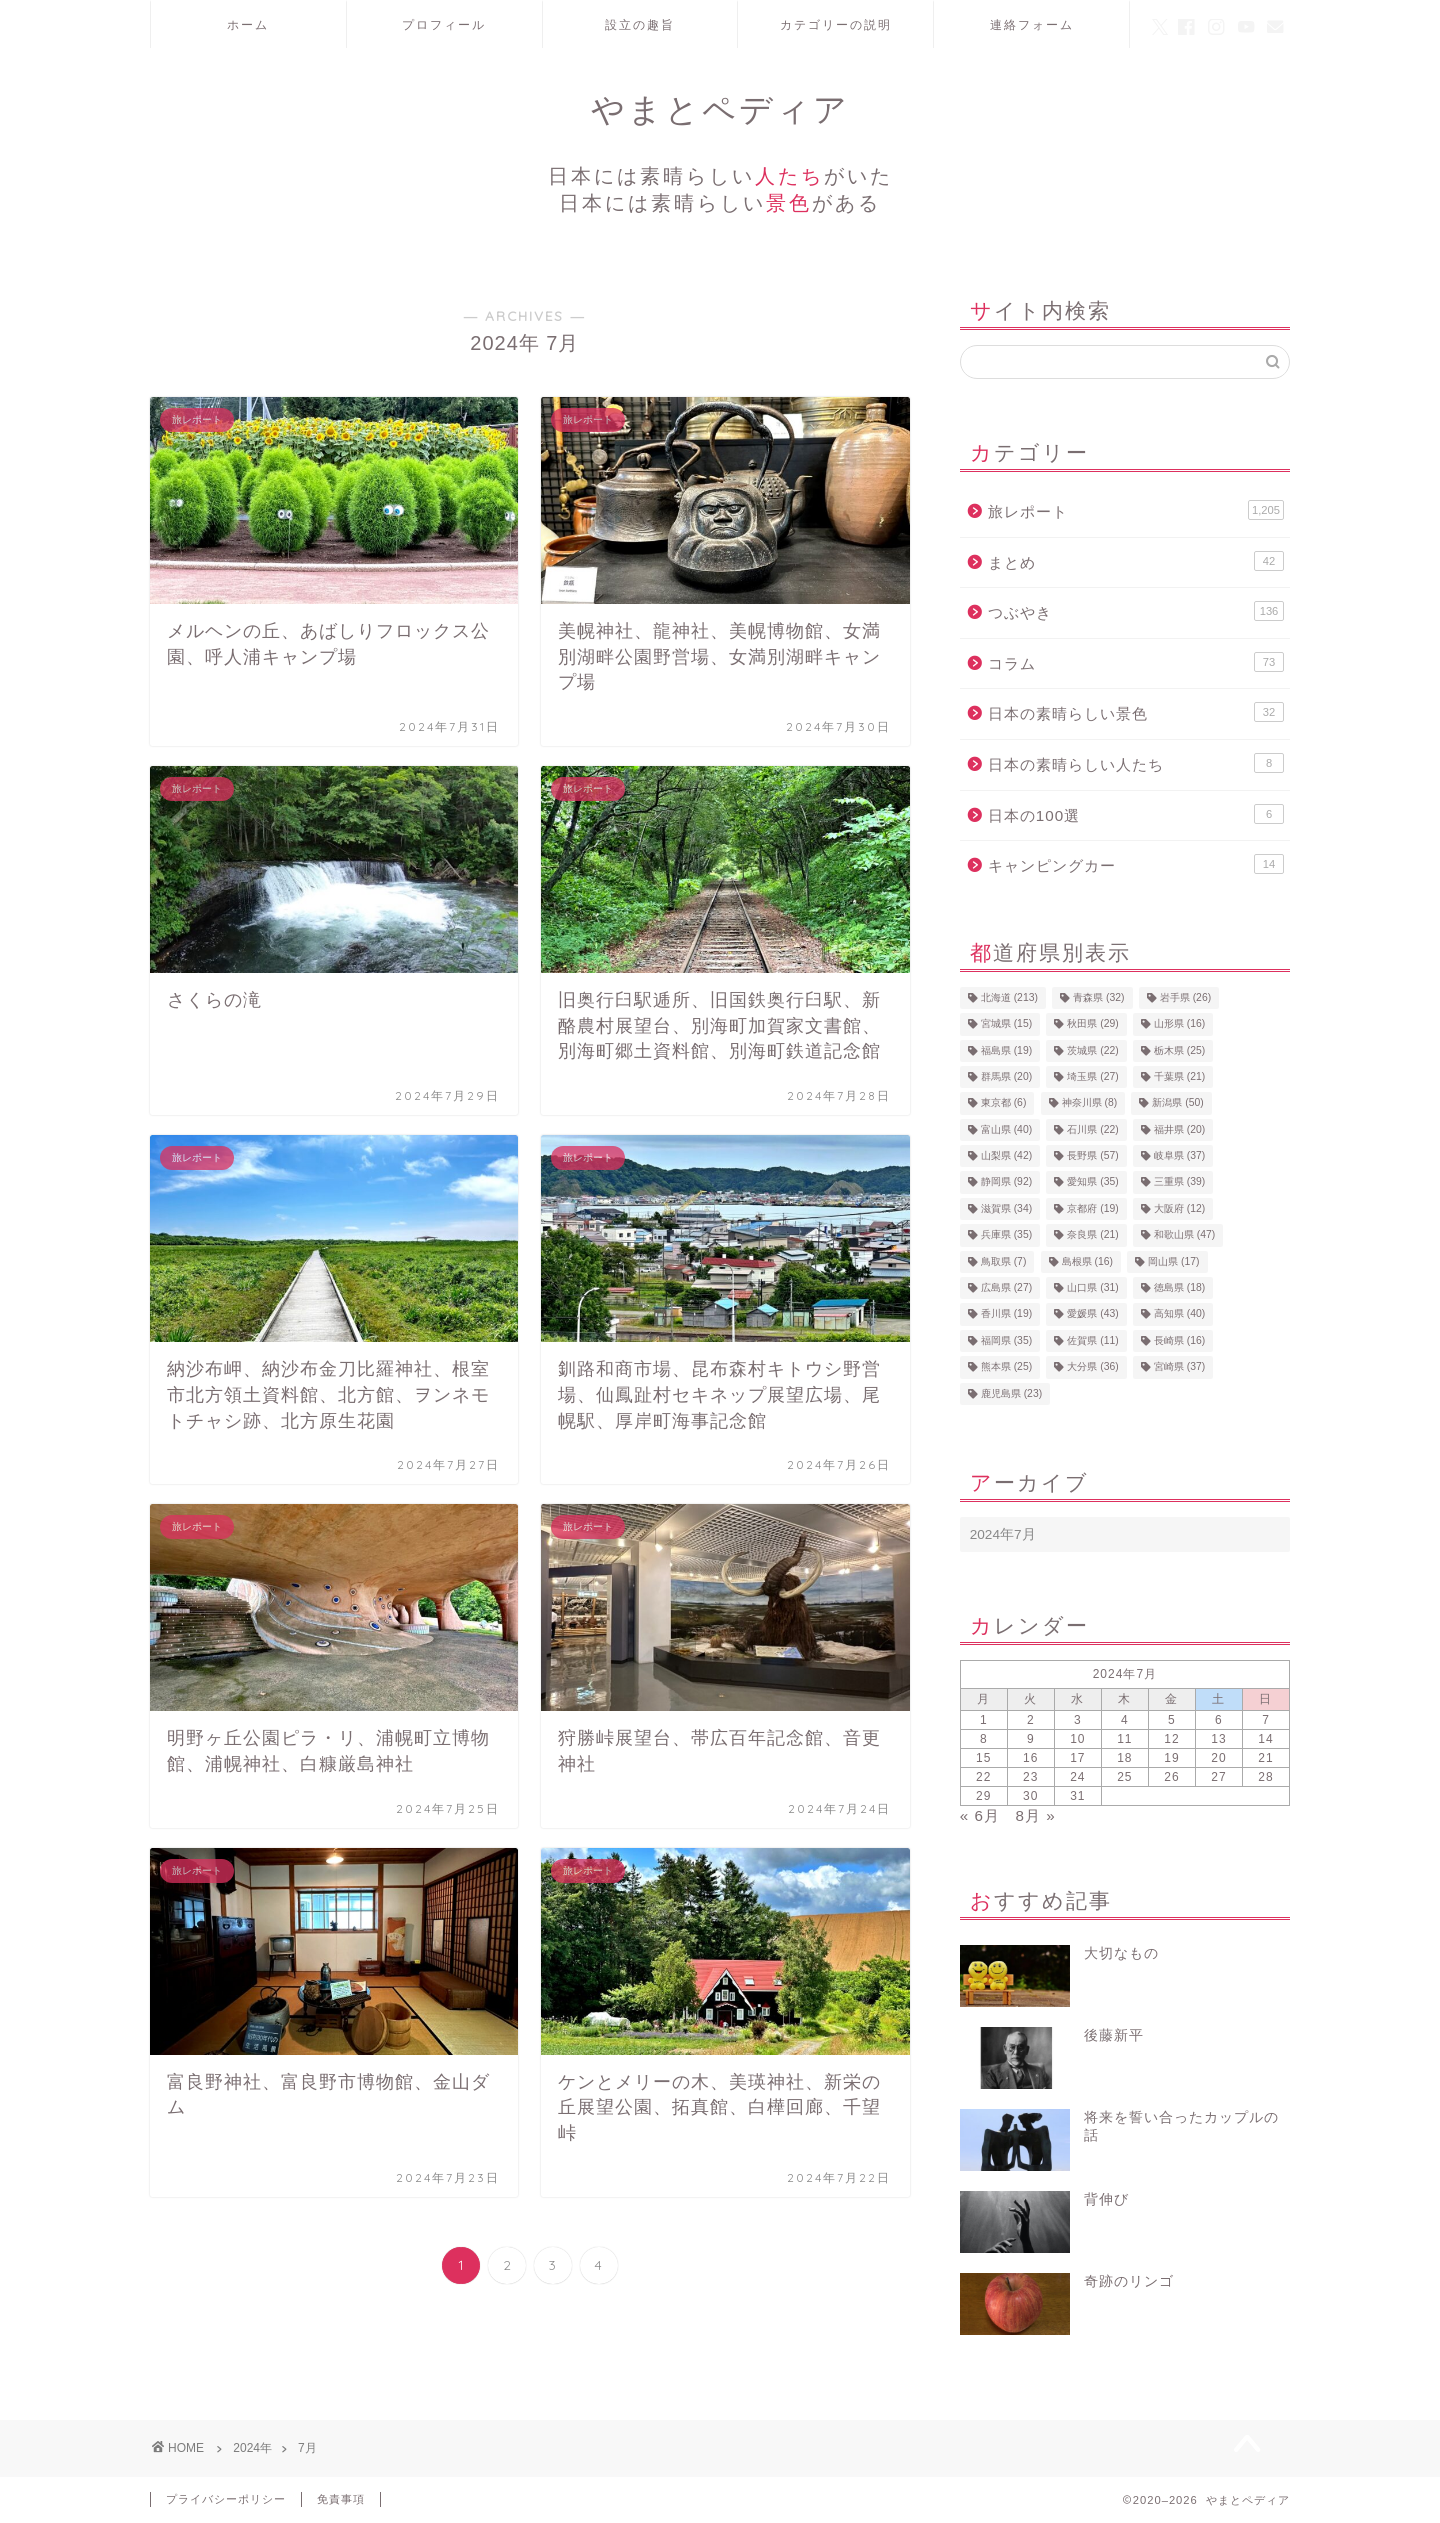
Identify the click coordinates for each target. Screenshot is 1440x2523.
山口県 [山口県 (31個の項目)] (1092, 1287)
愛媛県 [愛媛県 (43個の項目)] (1092, 1314)
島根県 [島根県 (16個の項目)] (1087, 1261)
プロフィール (444, 24)
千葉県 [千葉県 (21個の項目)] (1179, 1076)
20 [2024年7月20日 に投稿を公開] (1218, 1758)
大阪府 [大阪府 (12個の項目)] (1179, 1208)
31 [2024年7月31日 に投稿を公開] (1077, 1796)
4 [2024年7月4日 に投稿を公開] (1125, 1720)
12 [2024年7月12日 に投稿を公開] (1171, 1739)
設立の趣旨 (640, 24)
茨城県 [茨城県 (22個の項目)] (1092, 1050)
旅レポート (1136, 510)
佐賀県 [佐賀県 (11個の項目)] (1092, 1340)
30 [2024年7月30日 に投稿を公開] (1030, 1796)
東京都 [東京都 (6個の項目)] (1004, 1103)
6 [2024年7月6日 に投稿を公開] (1219, 1720)
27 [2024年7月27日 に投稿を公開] (1218, 1777)
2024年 (252, 2448)
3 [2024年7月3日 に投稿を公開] (1078, 1720)
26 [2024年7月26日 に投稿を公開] (1171, 1777)
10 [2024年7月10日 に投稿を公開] (1077, 1739)
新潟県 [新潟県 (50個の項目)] (1177, 1103)
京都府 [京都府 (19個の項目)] (1092, 1208)
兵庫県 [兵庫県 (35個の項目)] (1006, 1235)
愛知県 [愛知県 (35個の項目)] (1092, 1182)
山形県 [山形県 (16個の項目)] (1179, 1024)
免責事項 (341, 2499)
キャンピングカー (1136, 864)
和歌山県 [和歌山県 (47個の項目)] (1184, 1235)
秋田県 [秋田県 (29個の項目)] (1092, 1024)
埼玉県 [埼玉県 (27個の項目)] (1092, 1076)
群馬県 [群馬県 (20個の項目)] (1006, 1076)
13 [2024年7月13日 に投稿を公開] (1218, 1739)
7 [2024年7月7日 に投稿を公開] (1266, 1720)
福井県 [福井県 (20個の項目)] (1179, 1129)
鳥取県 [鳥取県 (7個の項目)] (1004, 1261)
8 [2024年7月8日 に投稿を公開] (984, 1739)
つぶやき (1136, 611)
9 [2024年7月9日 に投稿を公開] (1031, 1739)
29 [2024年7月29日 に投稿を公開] (983, 1796)
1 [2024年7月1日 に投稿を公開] (984, 1720)
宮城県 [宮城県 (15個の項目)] (1006, 1024)
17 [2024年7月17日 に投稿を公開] (1077, 1758)
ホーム (248, 24)
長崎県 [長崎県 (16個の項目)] (1179, 1340)
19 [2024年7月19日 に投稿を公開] (1171, 1758)
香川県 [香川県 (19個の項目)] (1006, 1314)
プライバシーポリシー (226, 2499)
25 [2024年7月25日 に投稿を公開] (1124, 1777)
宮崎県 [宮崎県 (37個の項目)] (1179, 1367)
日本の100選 (1136, 814)
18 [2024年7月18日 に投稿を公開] (1124, 1758)
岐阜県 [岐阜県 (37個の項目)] (1179, 1155)
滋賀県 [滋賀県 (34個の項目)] (1006, 1208)
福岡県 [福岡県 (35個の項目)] (1006, 1340)
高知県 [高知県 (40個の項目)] (1179, 1314)
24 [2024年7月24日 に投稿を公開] (1077, 1777)
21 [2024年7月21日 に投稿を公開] (1265, 1758)
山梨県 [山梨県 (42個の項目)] (1006, 1155)
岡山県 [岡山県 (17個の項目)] (1173, 1261)
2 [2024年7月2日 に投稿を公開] (1031, 1720)
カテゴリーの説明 (836, 24)
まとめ (1136, 561)
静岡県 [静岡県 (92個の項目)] (1006, 1182)
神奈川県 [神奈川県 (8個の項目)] (1090, 1103)
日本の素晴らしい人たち (1136, 763)
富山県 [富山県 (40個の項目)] (1006, 1129)
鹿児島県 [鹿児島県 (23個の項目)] (1011, 1393)
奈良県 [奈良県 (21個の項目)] (1092, 1235)
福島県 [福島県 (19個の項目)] (1006, 1050)
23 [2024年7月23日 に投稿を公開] (1030, 1777)
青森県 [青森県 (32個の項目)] (1098, 997)
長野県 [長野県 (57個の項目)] (1092, 1155)
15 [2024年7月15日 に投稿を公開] (983, 1758)
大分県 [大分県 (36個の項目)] (1092, 1367)
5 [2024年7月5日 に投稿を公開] (1172, 1720)
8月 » (1036, 1815)
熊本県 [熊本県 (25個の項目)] (1006, 1367)
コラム (1136, 662)
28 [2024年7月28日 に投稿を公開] (1265, 1777)
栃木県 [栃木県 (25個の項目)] (1179, 1050)
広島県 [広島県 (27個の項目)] (1006, 1287)
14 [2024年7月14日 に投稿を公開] (1265, 1739)
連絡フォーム (1032, 24)
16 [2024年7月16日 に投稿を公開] (1030, 1758)
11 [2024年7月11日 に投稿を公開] (1124, 1739)
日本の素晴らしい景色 (1136, 712)
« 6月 (980, 1815)
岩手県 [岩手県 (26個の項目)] (1185, 997)
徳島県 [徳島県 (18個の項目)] (1179, 1287)
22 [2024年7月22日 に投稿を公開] (983, 1777)
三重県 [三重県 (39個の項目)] (1179, 1182)
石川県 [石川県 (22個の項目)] (1092, 1129)
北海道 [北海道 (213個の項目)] (1009, 997)
